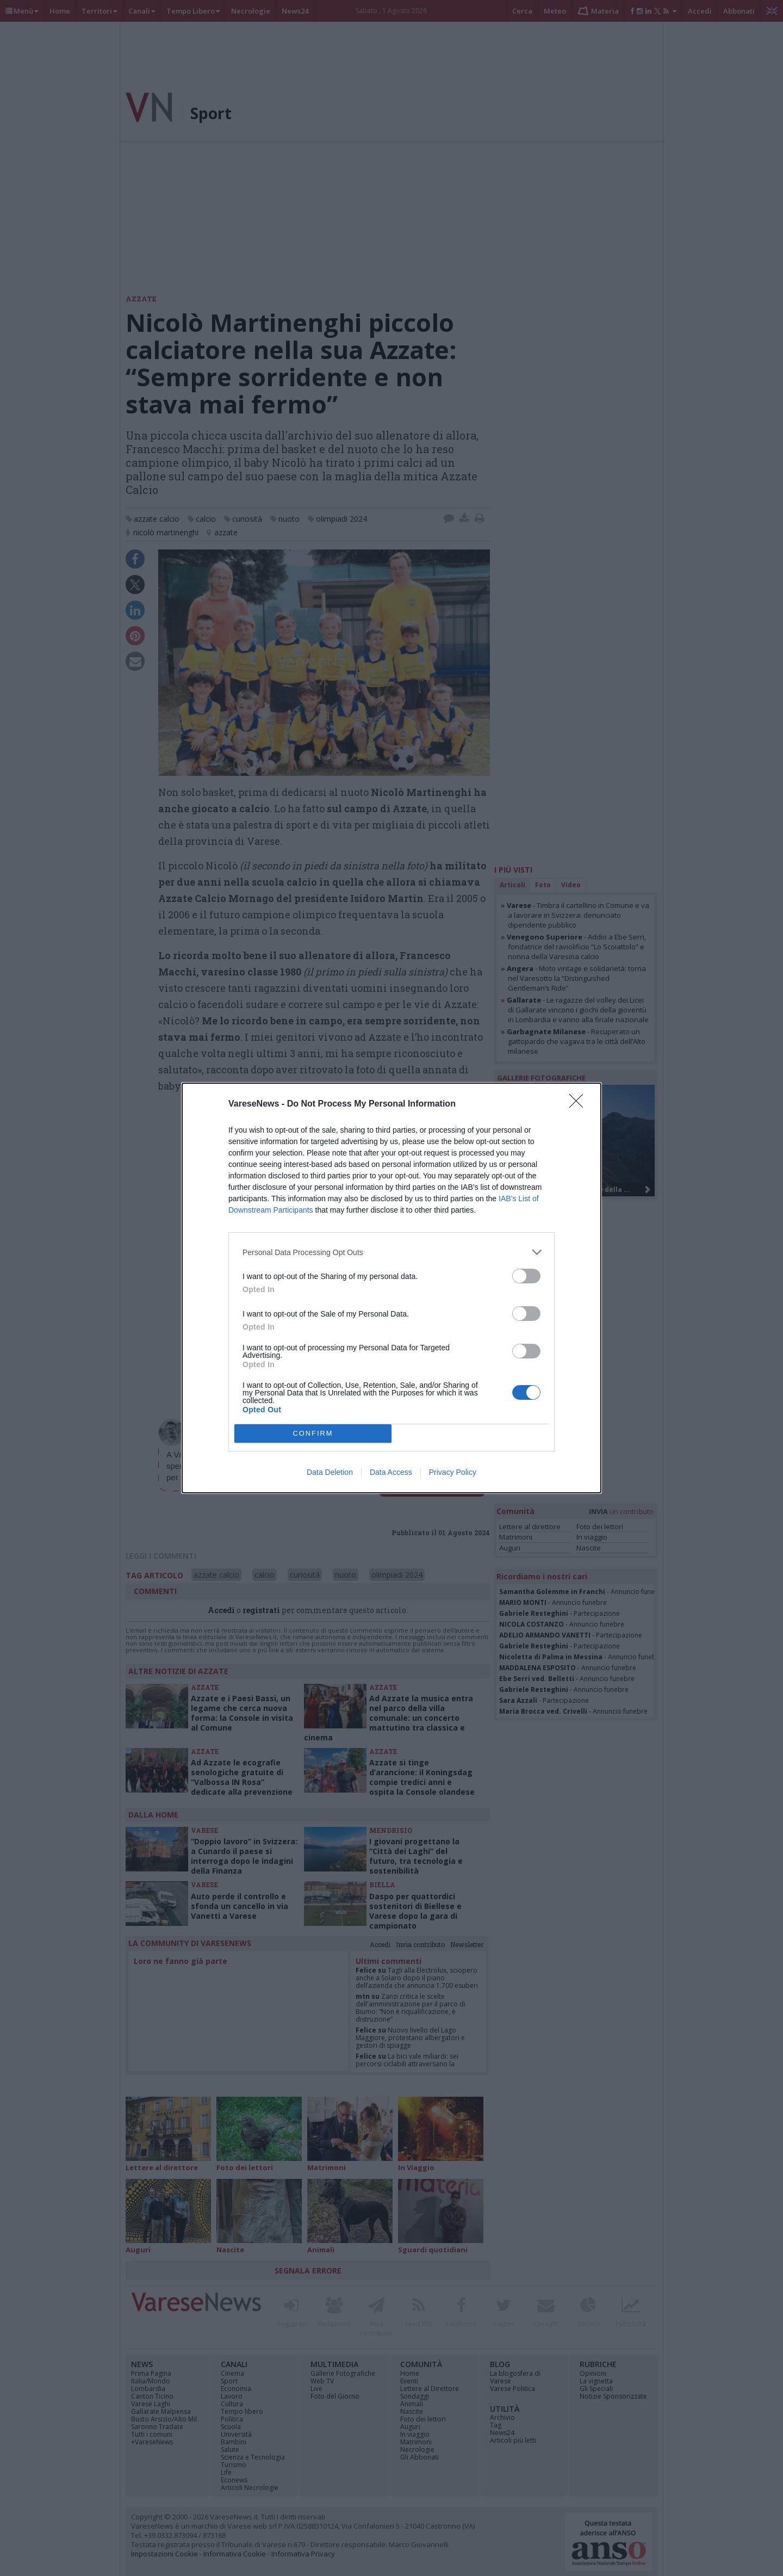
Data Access (391, 1472)
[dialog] (391, 1288)
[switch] (526, 1276)
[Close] (579, 1104)
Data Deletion (330, 1472)
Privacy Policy (452, 1472)
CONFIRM (313, 1434)
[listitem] (391, 1252)
